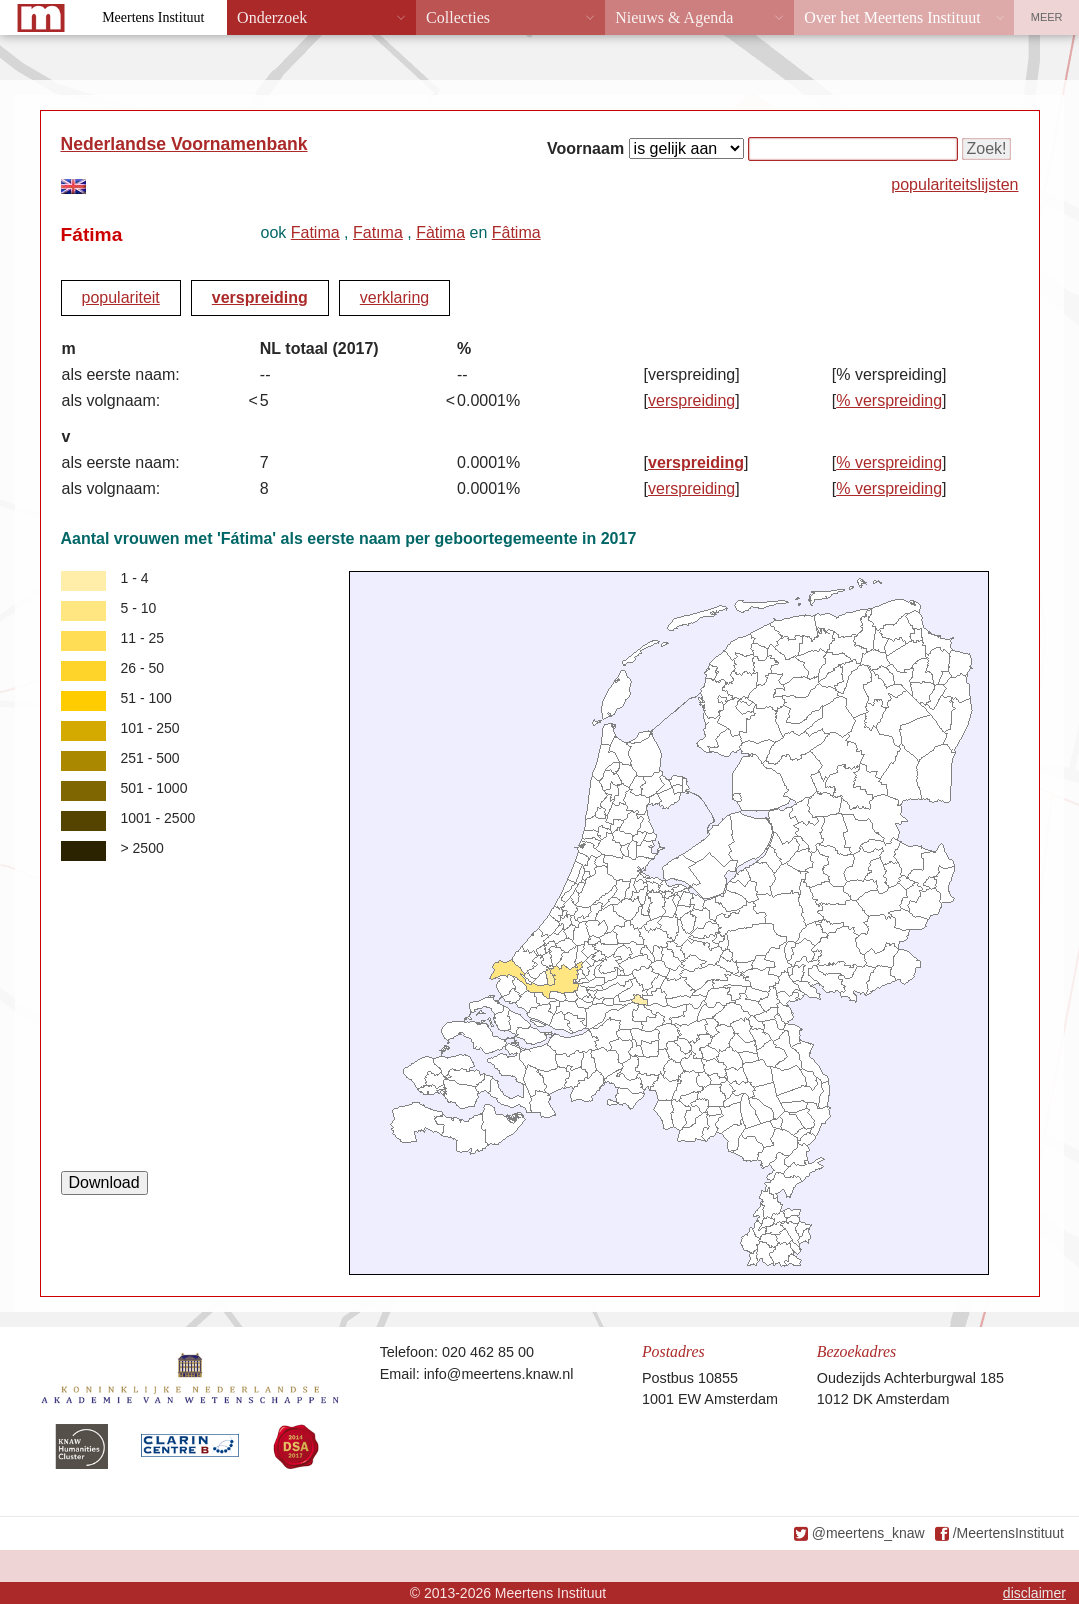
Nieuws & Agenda (674, 17)
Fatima (315, 232)
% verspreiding (889, 400)
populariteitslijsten (954, 184)
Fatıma (378, 232)
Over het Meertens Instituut (892, 17)
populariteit (121, 297)
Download (104, 1182)
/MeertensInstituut (1008, 1533)
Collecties (458, 17)
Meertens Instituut (153, 17)
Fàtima (440, 232)
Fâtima (516, 232)
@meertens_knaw (868, 1533)
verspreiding (260, 297)
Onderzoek (272, 17)
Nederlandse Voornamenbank (184, 144)
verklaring (394, 297)
